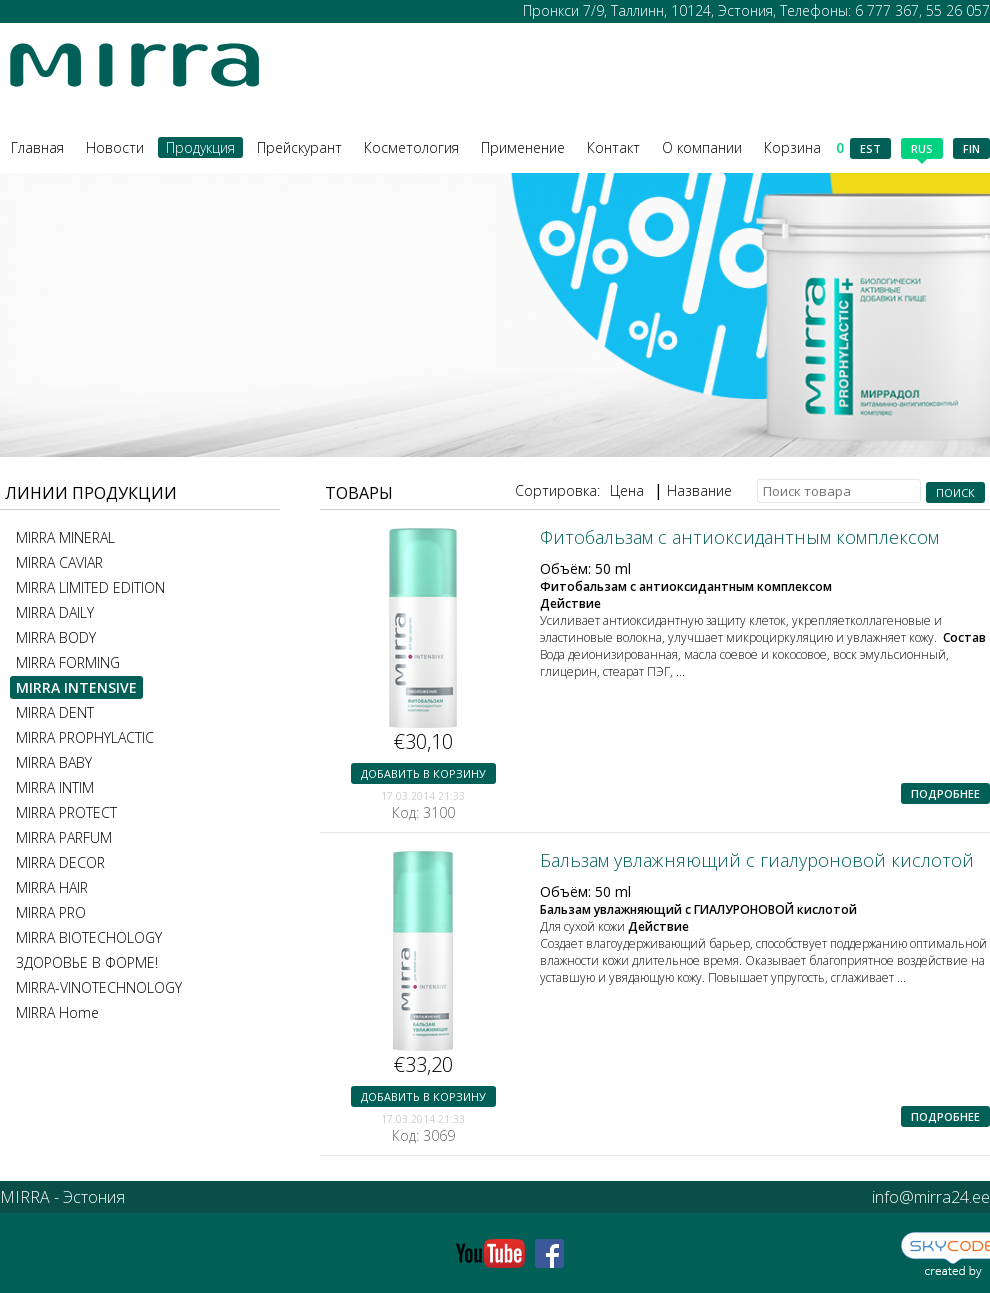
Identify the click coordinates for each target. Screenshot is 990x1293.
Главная (37, 147)
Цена (627, 490)
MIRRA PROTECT (66, 812)
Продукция (200, 147)
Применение (523, 147)
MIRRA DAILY (55, 612)
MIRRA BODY (56, 637)
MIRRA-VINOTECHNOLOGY (99, 987)
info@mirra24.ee (931, 1197)
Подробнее (945, 793)
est (870, 148)
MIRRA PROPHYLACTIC (85, 737)
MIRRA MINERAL (65, 537)
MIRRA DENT (55, 712)
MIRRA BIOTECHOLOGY (89, 937)
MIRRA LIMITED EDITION (90, 587)
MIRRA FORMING (68, 662)
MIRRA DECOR (60, 862)
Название (699, 490)
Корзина (804, 147)
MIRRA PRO (51, 912)
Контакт (613, 147)
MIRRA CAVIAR (59, 562)
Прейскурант (299, 147)
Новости (115, 147)
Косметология (411, 147)
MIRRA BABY (54, 762)
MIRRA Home (57, 1012)
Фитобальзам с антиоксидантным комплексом (739, 537)
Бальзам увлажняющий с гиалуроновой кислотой (757, 860)
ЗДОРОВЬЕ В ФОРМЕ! (87, 962)
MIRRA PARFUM (64, 837)
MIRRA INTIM (55, 787)
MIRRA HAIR (52, 887)
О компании (702, 147)
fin (971, 148)
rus (922, 150)
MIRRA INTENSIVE (76, 687)
